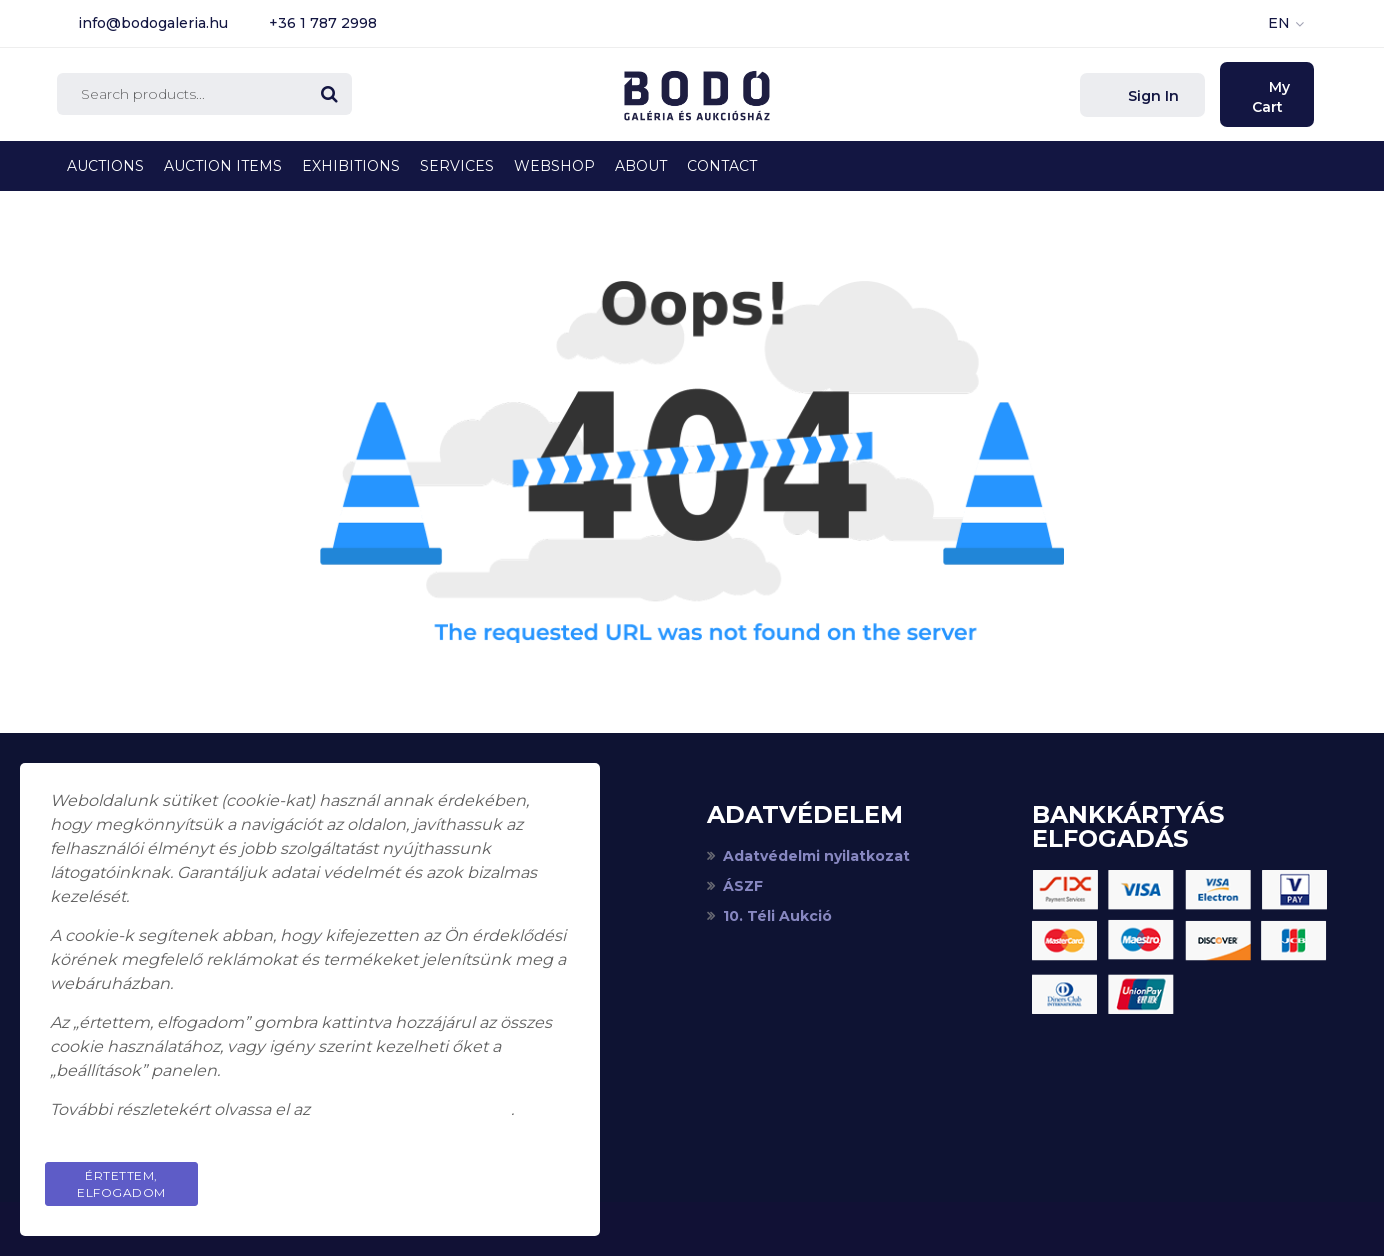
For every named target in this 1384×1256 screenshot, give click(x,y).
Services (457, 166)
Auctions (105, 166)
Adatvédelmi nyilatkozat (816, 856)
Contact (722, 166)
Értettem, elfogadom (121, 1184)
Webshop (554, 166)
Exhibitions (351, 166)
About (641, 166)
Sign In (1151, 96)
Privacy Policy (494, 1175)
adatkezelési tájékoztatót (412, 1109)
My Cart (1271, 97)
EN (1279, 23)
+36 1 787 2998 (323, 23)
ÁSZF (743, 886)
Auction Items (223, 166)
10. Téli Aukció (777, 916)
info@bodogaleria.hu (153, 23)
